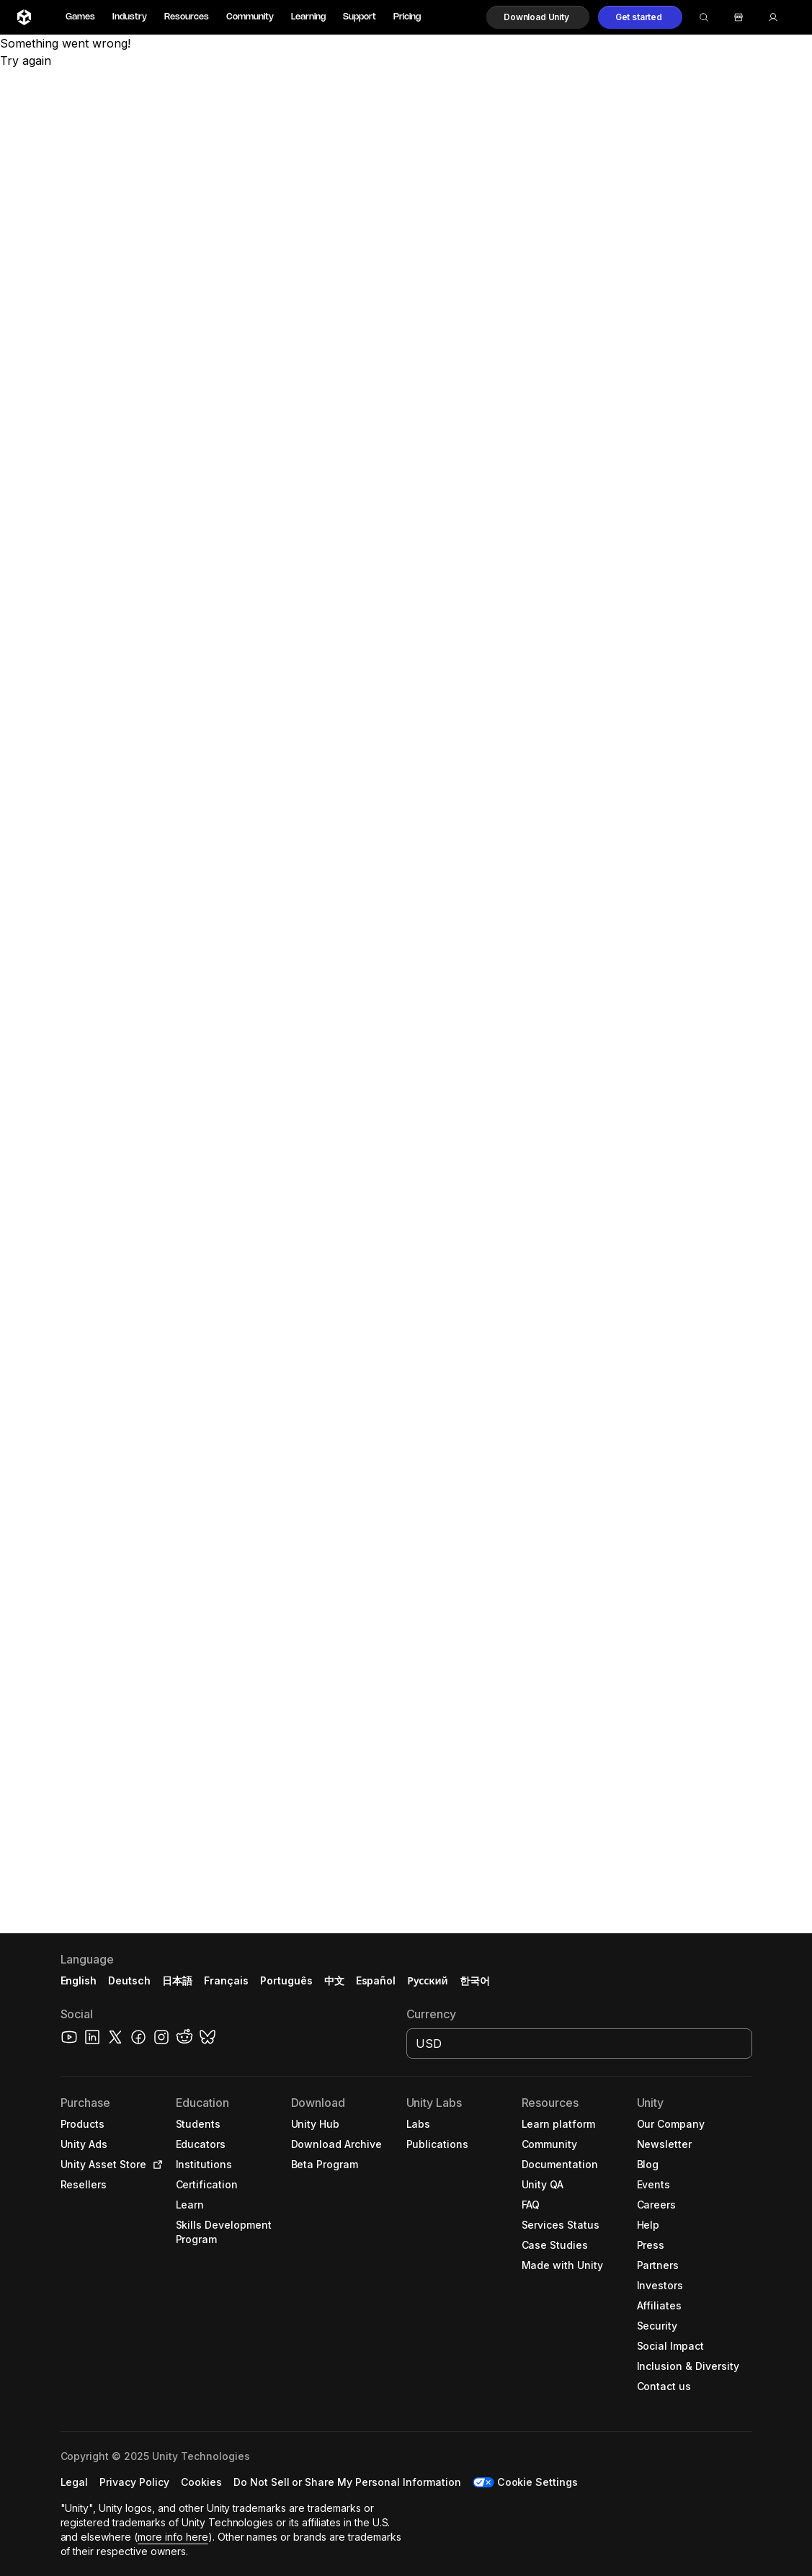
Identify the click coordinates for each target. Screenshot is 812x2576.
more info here (173, 2537)
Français (226, 1980)
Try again (25, 60)
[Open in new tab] (155, 2164)
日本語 (177, 1980)
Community (250, 17)
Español (376, 1980)
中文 (334, 1980)
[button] (537, 17)
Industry (129, 17)
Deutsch (129, 1980)
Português (286, 1980)
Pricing (407, 17)
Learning (308, 17)
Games (80, 17)
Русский (427, 1980)
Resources (186, 17)
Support (359, 17)
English (79, 1980)
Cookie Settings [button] (538, 2482)
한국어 (475, 1980)
